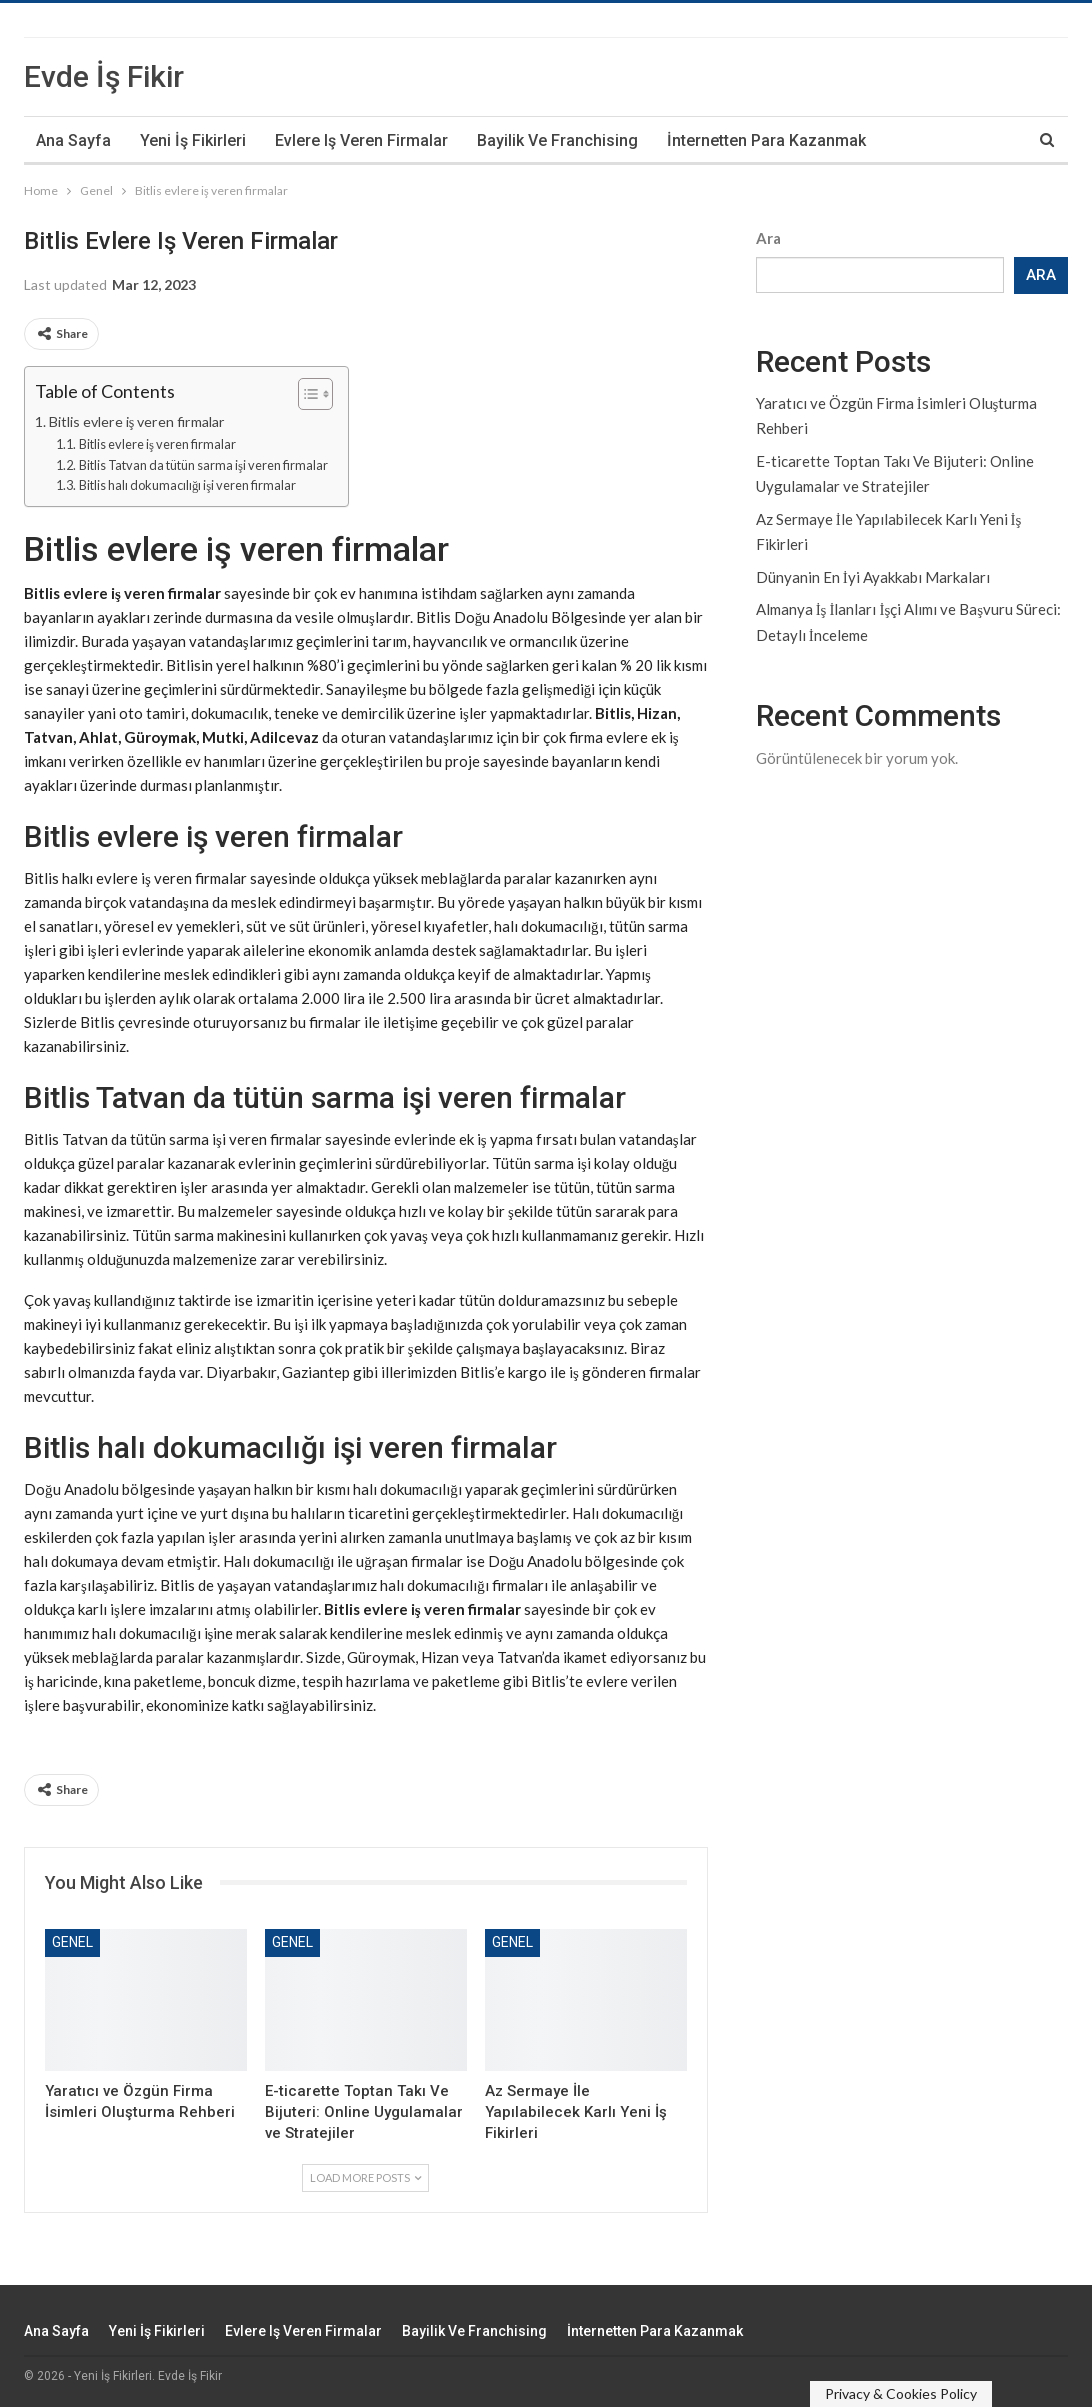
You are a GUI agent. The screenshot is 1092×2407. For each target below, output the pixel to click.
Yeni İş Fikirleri (193, 140)
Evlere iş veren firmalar (361, 140)
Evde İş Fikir (104, 76)
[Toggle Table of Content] (305, 394)
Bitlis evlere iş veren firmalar (137, 421)
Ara (768, 238)
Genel (72, 1942)
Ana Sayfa (73, 140)
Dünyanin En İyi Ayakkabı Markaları (873, 577)
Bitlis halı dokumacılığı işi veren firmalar (187, 485)
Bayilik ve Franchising (557, 140)
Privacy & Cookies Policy (901, 2393)
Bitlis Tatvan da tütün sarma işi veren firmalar (203, 465)
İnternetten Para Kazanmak (766, 140)
